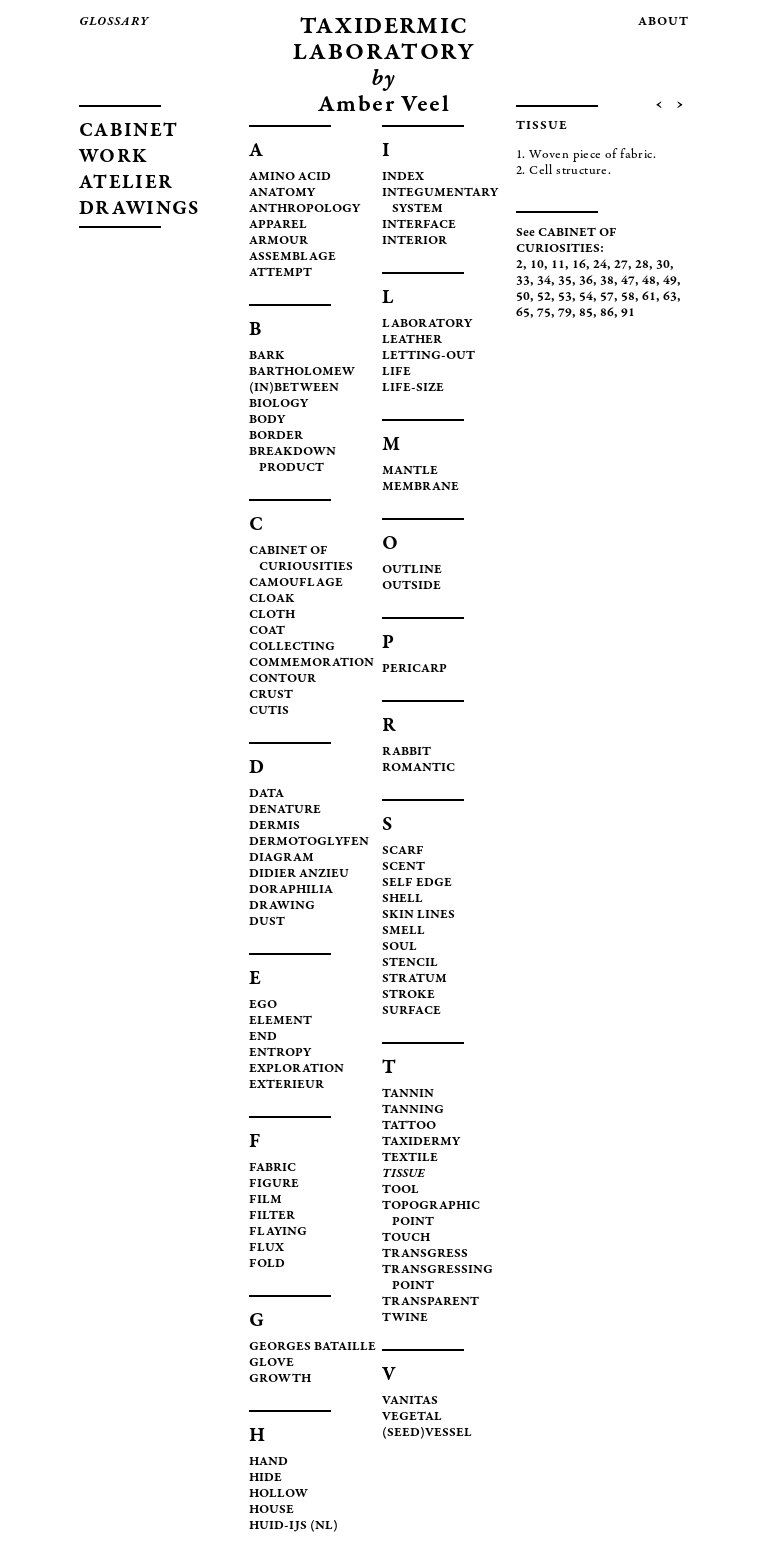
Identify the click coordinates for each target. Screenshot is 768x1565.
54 (586, 297)
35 (565, 281)
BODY (267, 420)
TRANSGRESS (425, 1254)
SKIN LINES (418, 915)
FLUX (266, 1248)
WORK (113, 157)
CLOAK (272, 599)
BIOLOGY (278, 404)
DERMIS (274, 826)
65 (523, 313)
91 (628, 313)
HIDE (265, 1478)
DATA (266, 794)
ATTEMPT (280, 273)
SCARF (403, 851)
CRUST (271, 695)
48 (649, 281)
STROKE (408, 995)
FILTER (272, 1216)
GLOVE (271, 1363)
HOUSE (271, 1510)
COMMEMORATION (311, 663)
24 (600, 265)
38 (607, 281)
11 (558, 265)
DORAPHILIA (291, 890)
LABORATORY (427, 324)
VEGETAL (412, 1417)
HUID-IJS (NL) (293, 1526)
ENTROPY (280, 1053)
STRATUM (414, 979)
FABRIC (272, 1168)
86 (607, 313)
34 (544, 281)
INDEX (403, 177)
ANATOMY (282, 193)
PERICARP (414, 669)
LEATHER (412, 340)
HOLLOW (278, 1494)
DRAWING (282, 906)
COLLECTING (292, 647)
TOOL (400, 1190)
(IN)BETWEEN (294, 388)
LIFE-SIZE (413, 388)
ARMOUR (278, 241)
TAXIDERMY (421, 1142)
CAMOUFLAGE (296, 583)
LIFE (396, 372)
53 (565, 297)
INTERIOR (414, 241)
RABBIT (406, 752)
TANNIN (408, 1094)
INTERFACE (419, 225)
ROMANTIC (418, 768)
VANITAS (410, 1401)
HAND (268, 1462)
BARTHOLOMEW (302, 372)
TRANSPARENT (430, 1302)
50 (523, 297)
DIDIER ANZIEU (299, 874)
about (663, 22)
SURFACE (411, 1011)
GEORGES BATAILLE (312, 1347)
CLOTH (272, 615)
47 (628, 281)
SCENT (403, 867)
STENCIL (410, 963)
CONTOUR (282, 679)
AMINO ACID (290, 177)
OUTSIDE (411, 586)
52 (544, 297)
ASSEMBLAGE (292, 257)
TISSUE (403, 1174)
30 (663, 265)
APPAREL (278, 225)
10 (537, 265)
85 (586, 313)
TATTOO (409, 1126)
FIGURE (274, 1184)
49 (670, 281)
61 (649, 297)
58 (628, 297)
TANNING (413, 1110)
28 (642, 265)
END (263, 1037)
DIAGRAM (281, 858)
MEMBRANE (420, 487)
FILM (265, 1200)
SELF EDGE (417, 883)
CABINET (128, 131)
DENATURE (285, 810)
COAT (267, 631)
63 (670, 297)
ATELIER (126, 183)
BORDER (276, 436)
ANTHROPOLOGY (304, 209)
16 (579, 265)
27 (621, 265)
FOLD (267, 1264)
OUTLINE (412, 570)
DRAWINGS (139, 209)
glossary (114, 22)
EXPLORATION (296, 1069)
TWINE (405, 1318)
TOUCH (406, 1238)
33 (523, 281)
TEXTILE (410, 1158)
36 (586, 281)
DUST (267, 922)
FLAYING (278, 1232)
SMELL (403, 931)
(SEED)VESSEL (427, 1433)
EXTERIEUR (286, 1085)
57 (607, 297)
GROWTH (280, 1379)
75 (544, 313)
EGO (263, 1005)
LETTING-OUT (428, 356)
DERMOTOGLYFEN (309, 842)
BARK (267, 356)
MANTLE (410, 471)
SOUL (399, 947)
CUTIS (269, 711)
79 (565, 313)
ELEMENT (280, 1021)
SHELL (402, 899)
